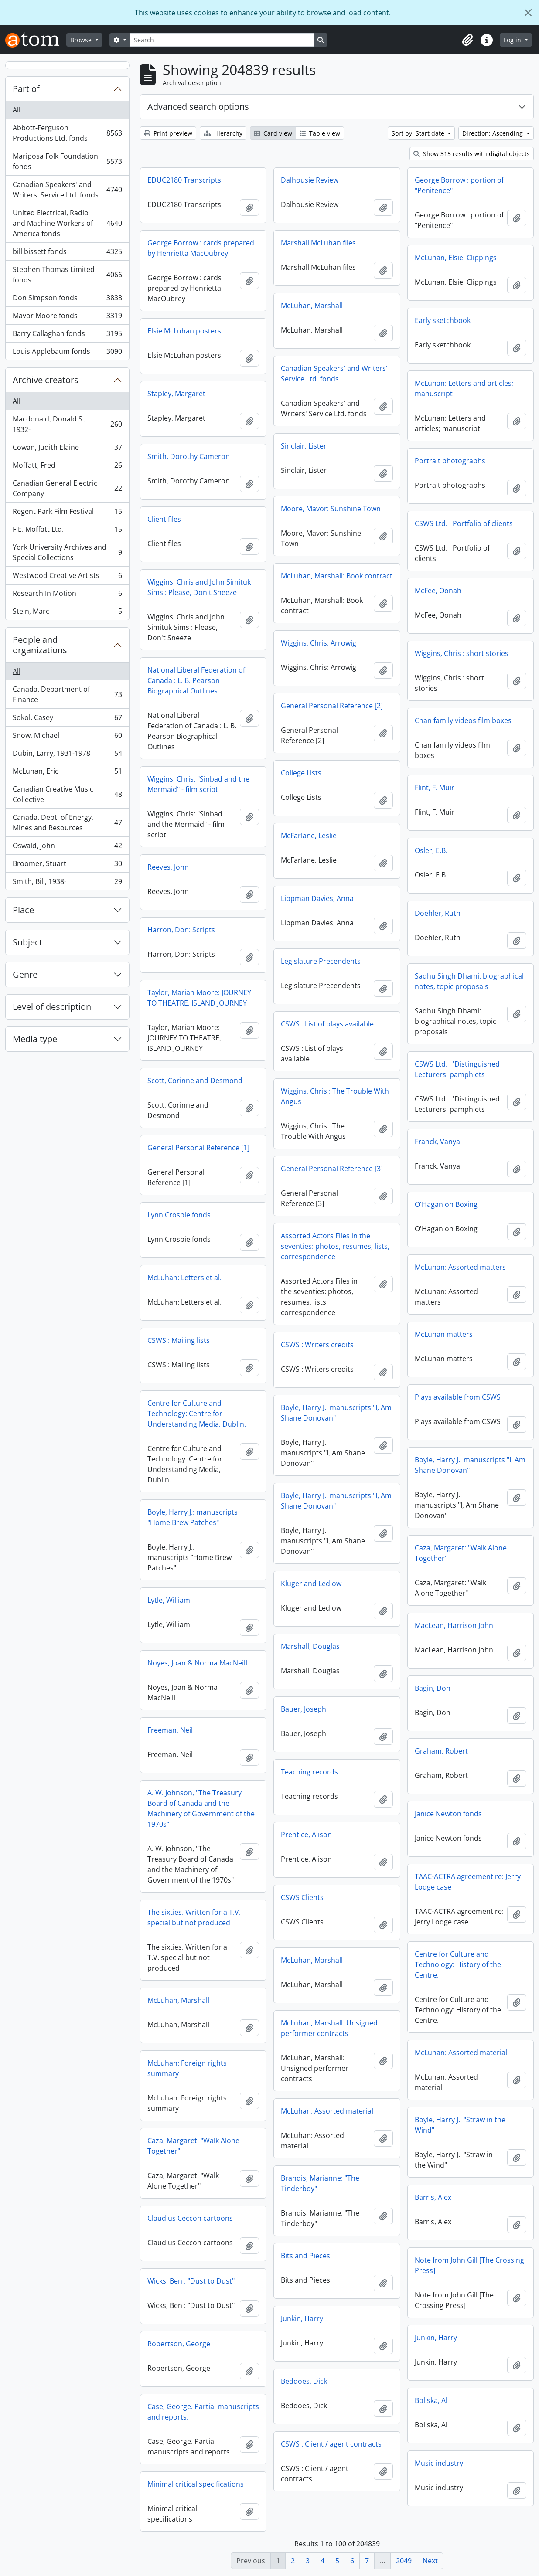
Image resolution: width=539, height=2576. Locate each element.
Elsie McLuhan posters (184, 331)
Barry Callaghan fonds (67, 335)
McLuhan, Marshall (312, 305)
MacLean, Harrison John (454, 1625)
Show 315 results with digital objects (471, 154)
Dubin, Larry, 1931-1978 (67, 755)
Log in (513, 40)
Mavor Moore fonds (67, 317)
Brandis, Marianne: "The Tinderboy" (320, 2183)
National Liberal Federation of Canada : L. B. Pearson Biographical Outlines (196, 680)
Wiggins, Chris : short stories (461, 653)
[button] (467, 40)
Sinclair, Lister (304, 446)
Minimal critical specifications (195, 2484)
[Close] (528, 12)
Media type (35, 1039)
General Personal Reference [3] (332, 1168)
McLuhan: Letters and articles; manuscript (464, 388)
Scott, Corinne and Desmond (194, 1080)
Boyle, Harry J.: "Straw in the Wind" (460, 2125)
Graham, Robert (441, 1751)
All (16, 110)
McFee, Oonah (438, 590)
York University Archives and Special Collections (67, 552)
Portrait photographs (450, 461)
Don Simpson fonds (67, 299)
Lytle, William (168, 1600)
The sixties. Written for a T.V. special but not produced (194, 1917)
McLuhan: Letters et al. (184, 1277)
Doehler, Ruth (438, 913)
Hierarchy (223, 133)
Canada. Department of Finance (67, 694)
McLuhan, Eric (67, 773)
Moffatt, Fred (67, 467)
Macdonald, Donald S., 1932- (67, 424)
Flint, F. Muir (434, 787)
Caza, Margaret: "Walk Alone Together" (461, 1553)
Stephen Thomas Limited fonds (67, 275)
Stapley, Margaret (176, 393)
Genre (25, 974)
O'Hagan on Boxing (446, 1204)
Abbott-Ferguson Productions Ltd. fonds (67, 133)
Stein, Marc (67, 613)
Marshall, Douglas (310, 1646)
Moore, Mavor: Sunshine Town (331, 508)
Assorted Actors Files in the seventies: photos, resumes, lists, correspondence (335, 1246)
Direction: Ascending (493, 133)
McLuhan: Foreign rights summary (187, 2068)
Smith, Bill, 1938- (67, 883)
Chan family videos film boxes (463, 720)
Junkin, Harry (302, 2318)
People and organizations (40, 645)
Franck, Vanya (437, 1141)
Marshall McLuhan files (318, 243)
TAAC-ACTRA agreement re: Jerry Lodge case (468, 1882)
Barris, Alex (433, 2197)
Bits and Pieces (305, 2255)
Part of (26, 89)
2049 (404, 2561)
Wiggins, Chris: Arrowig (318, 643)
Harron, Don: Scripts (181, 930)
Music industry (439, 2463)
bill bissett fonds (67, 253)
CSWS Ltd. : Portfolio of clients (464, 523)
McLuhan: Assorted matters (460, 1267)
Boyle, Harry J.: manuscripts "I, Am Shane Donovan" (336, 1413)
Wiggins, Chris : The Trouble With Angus (335, 1096)
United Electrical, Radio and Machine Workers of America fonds (67, 223)
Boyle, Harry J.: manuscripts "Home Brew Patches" (192, 1517)
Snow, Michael (67, 737)
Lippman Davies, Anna (317, 898)
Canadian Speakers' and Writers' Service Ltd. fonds (67, 190)
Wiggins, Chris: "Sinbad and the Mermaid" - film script (198, 784)
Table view (320, 133)
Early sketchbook (443, 320)
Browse (81, 40)
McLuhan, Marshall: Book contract (336, 576)
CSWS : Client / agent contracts (331, 2444)
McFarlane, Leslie (309, 835)
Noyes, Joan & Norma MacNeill (197, 1663)
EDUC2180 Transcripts (184, 180)
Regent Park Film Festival (67, 513)
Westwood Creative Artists (67, 577)
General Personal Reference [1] (198, 1147)
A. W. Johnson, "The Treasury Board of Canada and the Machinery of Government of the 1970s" (201, 1808)
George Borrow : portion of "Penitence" (459, 185)
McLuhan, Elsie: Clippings (456, 257)
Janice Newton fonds (448, 1813)
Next (430, 2561)
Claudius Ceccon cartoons (190, 2218)
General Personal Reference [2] (332, 705)
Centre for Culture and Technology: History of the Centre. (458, 1964)
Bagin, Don (432, 1688)
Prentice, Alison (306, 1834)
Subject (27, 942)
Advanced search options (198, 106)
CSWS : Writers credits (317, 1344)
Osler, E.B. (431, 850)
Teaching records (309, 1772)
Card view (273, 133)
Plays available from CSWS (458, 1397)
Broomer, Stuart (67, 865)
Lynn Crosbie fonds (179, 1215)
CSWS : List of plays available (327, 1024)
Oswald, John (67, 847)
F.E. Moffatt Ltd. (67, 531)
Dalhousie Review (309, 180)
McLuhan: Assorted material (461, 2052)
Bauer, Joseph (303, 1709)
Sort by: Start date (419, 133)
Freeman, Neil (170, 1730)
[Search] (222, 40)
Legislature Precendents (321, 961)
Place (23, 910)
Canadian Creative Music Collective (67, 794)
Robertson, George (178, 2343)
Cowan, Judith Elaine (67, 449)
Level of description (52, 1007)
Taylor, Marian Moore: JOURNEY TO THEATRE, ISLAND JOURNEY (199, 998)
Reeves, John (168, 867)
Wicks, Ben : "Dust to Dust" (191, 2281)
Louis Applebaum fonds (67, 353)
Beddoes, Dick (304, 2381)
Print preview (168, 133)
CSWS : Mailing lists (178, 1340)
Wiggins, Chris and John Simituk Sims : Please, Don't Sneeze (199, 587)
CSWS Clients (302, 1897)
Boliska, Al (431, 2400)
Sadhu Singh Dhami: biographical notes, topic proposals (469, 981)
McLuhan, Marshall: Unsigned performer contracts (329, 2028)
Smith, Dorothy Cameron (188, 456)
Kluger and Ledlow (311, 1583)
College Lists (301, 773)
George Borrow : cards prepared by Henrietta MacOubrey (200, 248)
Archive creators (45, 380)
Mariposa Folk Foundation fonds (67, 161)
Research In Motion (67, 595)
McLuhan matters (444, 1334)
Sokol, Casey (67, 719)
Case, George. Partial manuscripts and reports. (203, 2412)
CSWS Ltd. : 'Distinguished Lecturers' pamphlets (457, 1069)
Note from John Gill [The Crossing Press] (469, 2265)
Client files (164, 519)
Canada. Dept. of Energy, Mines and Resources (67, 822)
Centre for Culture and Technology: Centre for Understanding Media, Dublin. (196, 1413)
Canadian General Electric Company (67, 488)
